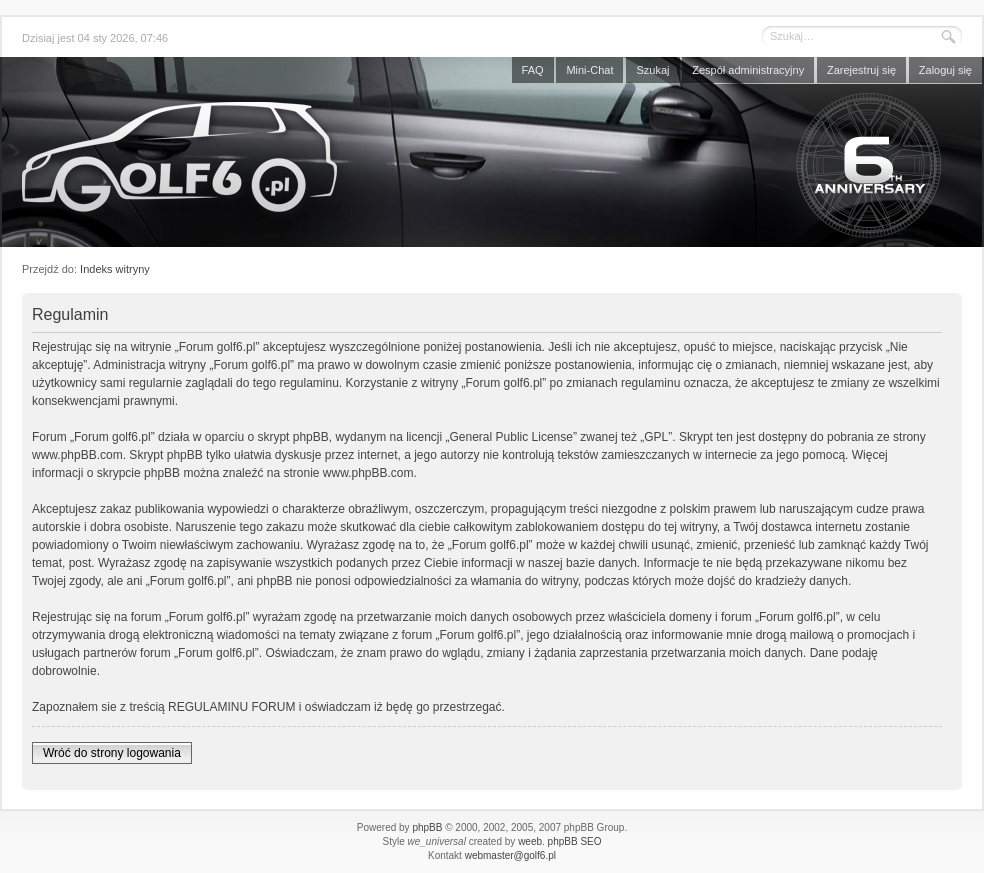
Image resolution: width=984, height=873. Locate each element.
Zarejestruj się (861, 70)
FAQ (533, 70)
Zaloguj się (945, 70)
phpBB (427, 827)
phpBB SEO (575, 841)
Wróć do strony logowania (112, 753)
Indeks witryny (115, 269)
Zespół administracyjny (748, 70)
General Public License (511, 437)
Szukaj (652, 70)
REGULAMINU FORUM (231, 707)
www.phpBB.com (77, 455)
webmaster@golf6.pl (510, 855)
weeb (530, 841)
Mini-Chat (589, 70)
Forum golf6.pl (492, 157)
